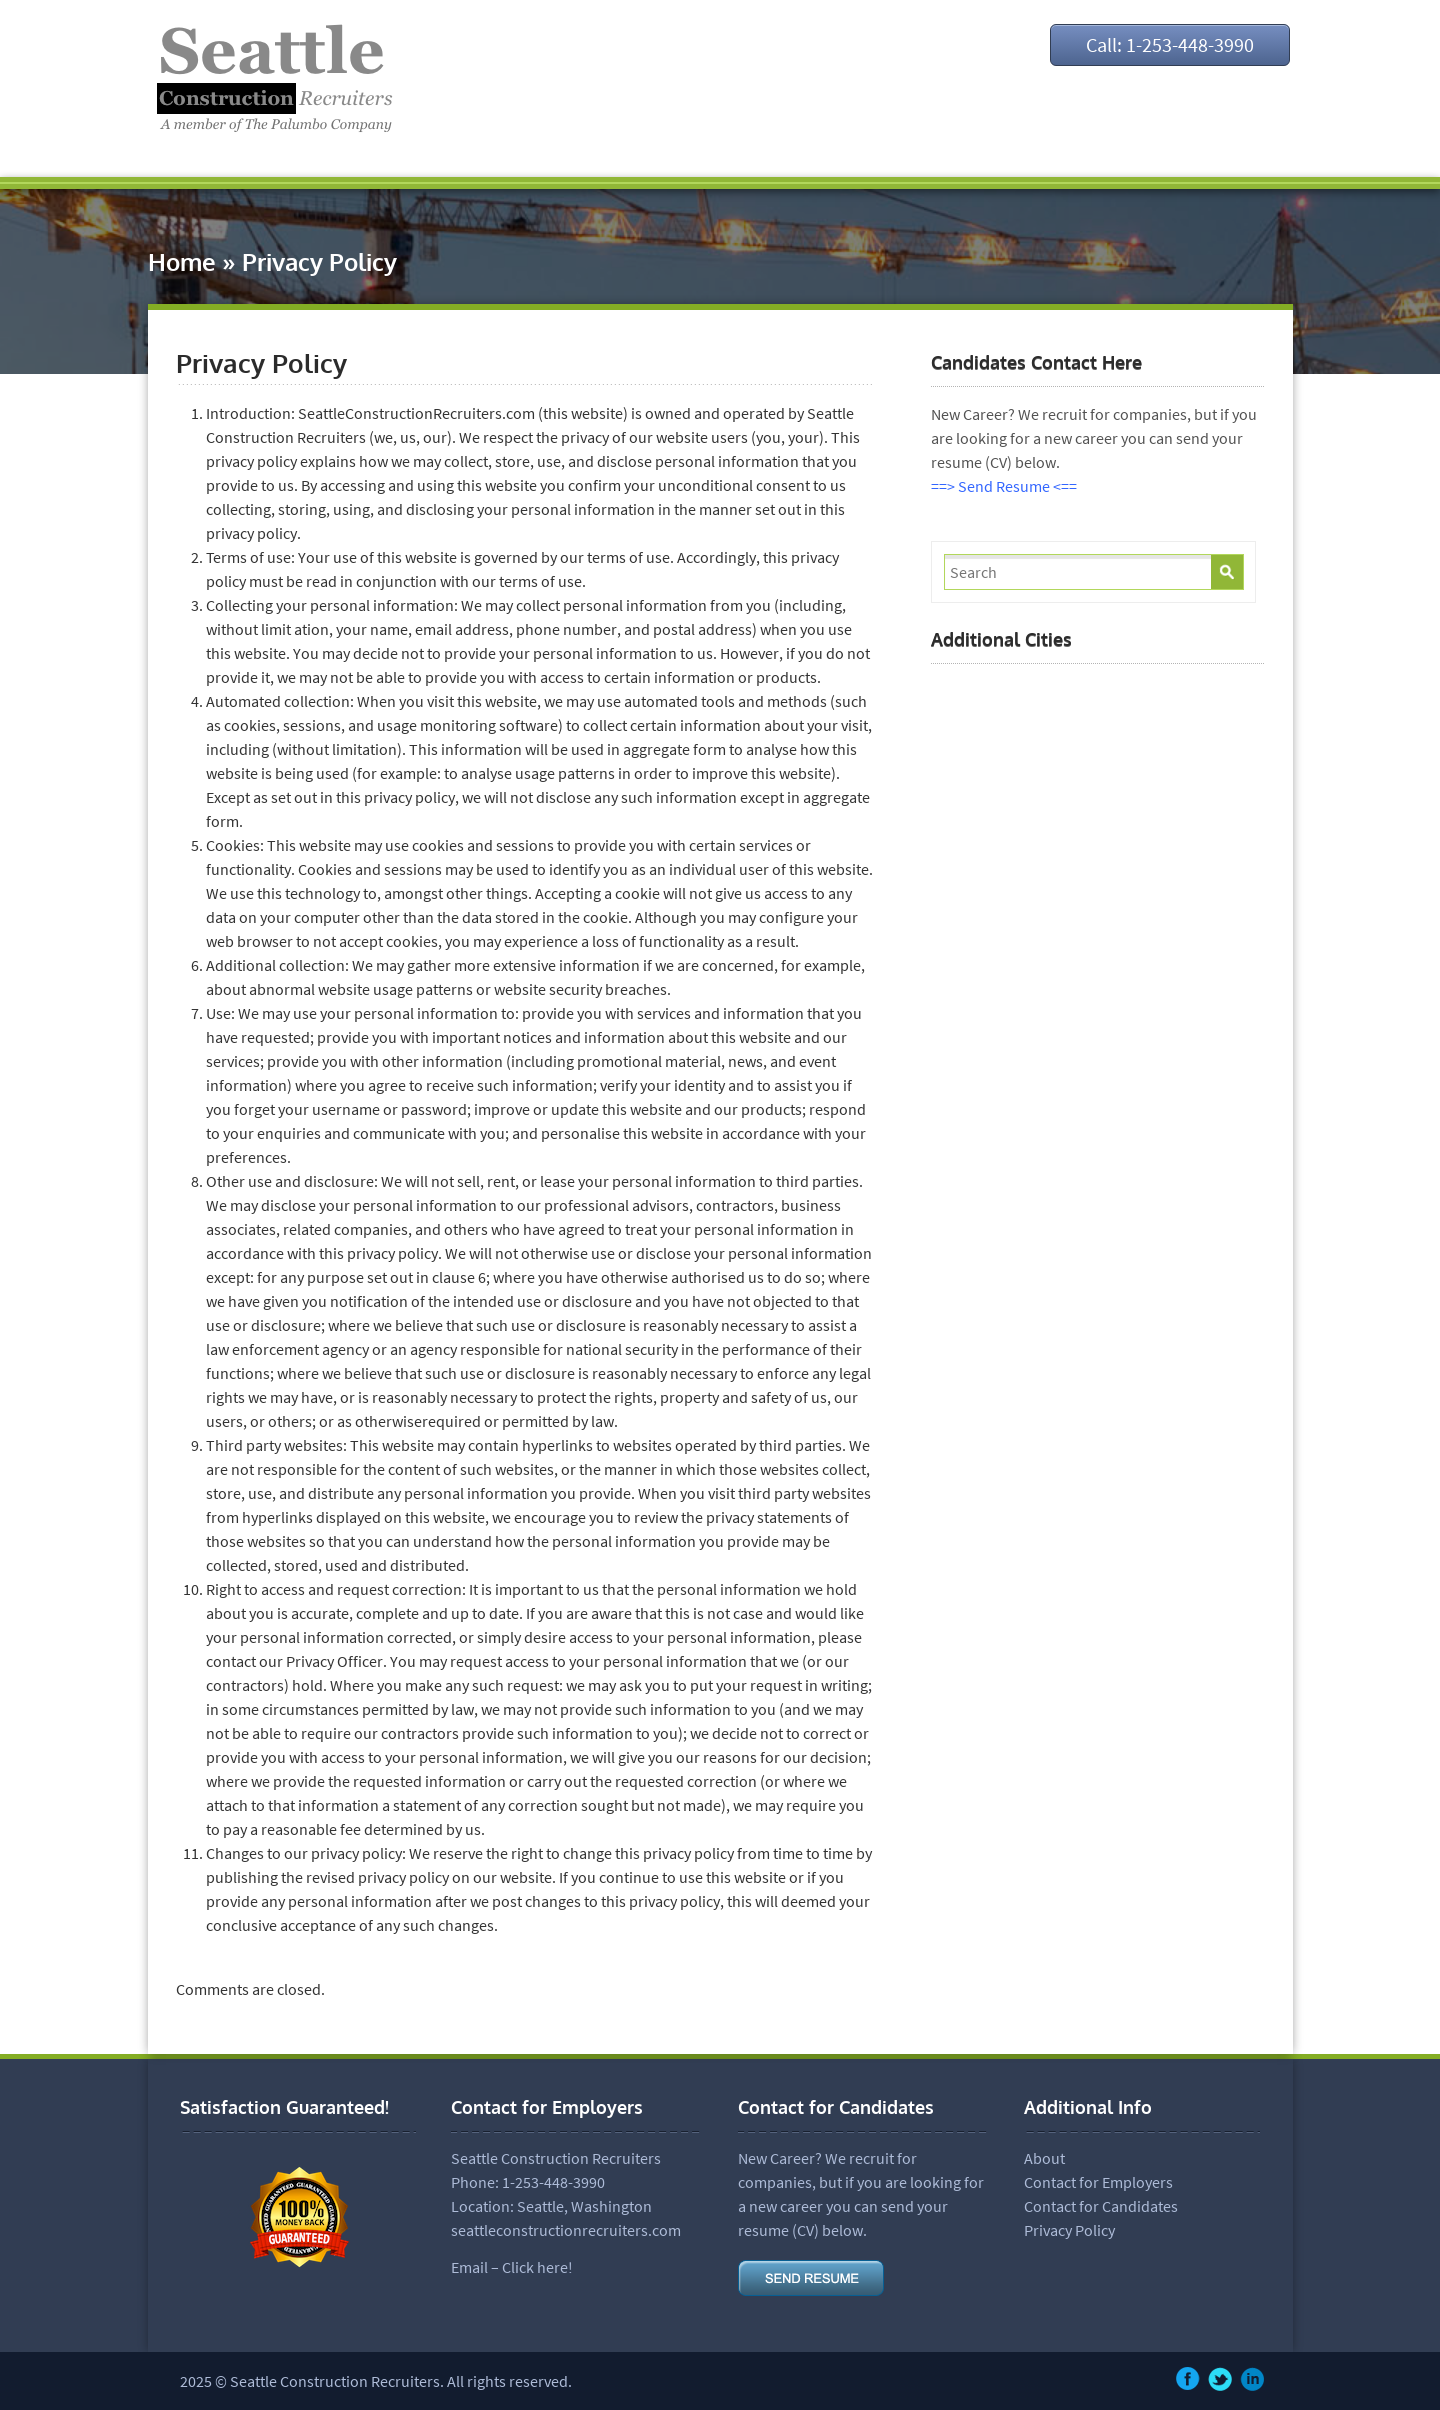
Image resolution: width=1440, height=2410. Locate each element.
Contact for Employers (1098, 2182)
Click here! (537, 2267)
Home (182, 261)
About (1044, 2158)
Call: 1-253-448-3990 (1170, 44)
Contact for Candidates (1101, 2206)
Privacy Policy (1069, 2230)
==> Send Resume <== (1004, 486)
